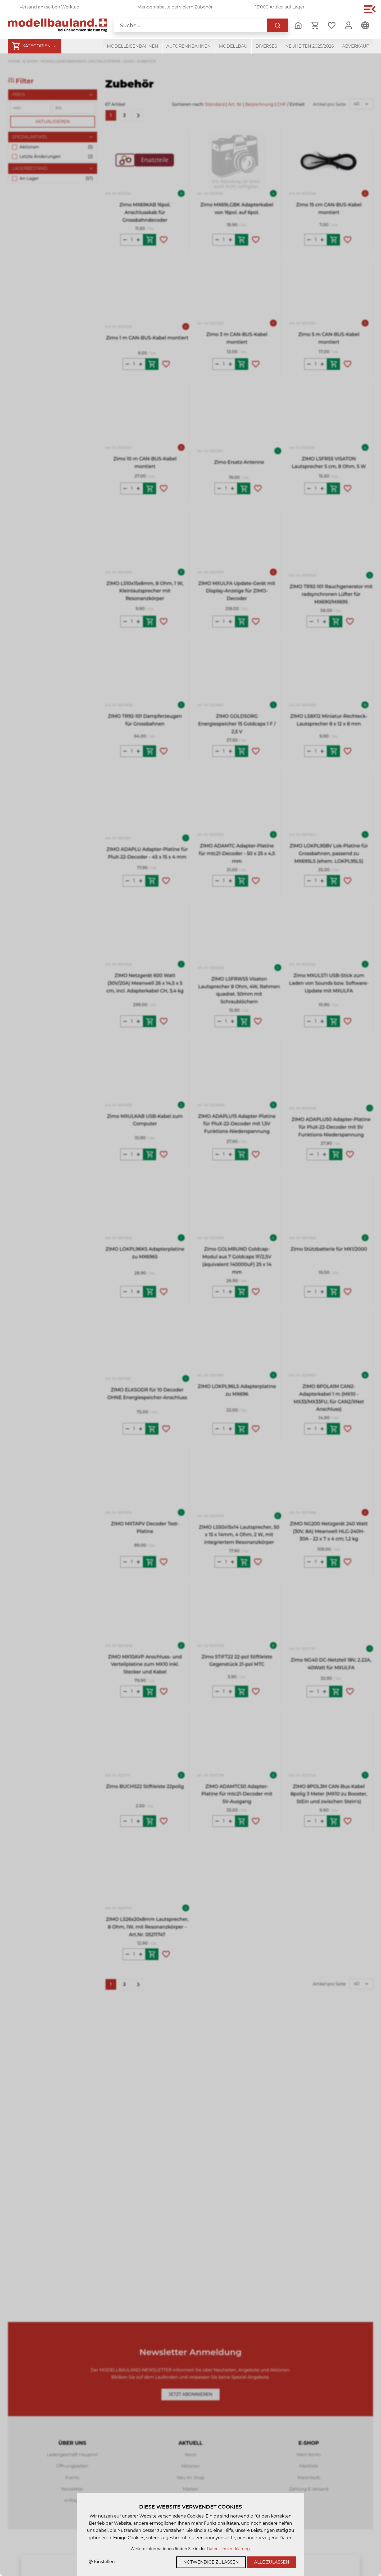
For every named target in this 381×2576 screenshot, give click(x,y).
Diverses (266, 46)
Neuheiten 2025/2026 (309, 46)
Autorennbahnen (188, 46)
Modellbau (233, 46)
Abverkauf (355, 46)
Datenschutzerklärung (228, 2548)
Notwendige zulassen (211, 2562)
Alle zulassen (271, 2562)
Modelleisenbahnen (132, 46)
